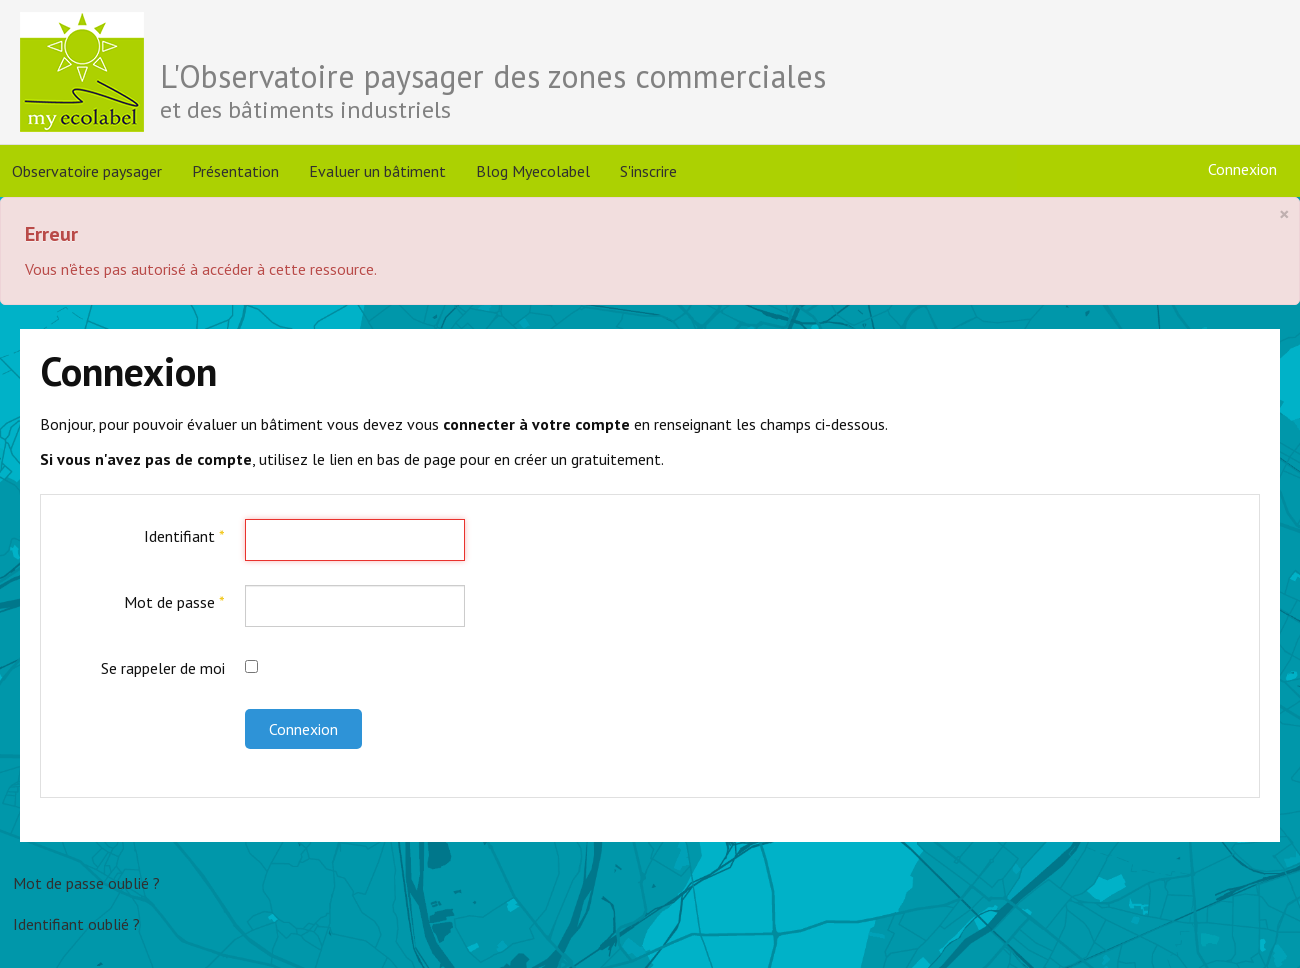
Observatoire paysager (87, 171)
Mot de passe (174, 602)
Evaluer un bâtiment (377, 171)
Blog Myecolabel (533, 171)
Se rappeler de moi (163, 668)
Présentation (235, 171)
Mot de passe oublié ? (86, 883)
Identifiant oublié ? (76, 924)
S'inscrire (648, 171)
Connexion (303, 729)
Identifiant (184, 536)
